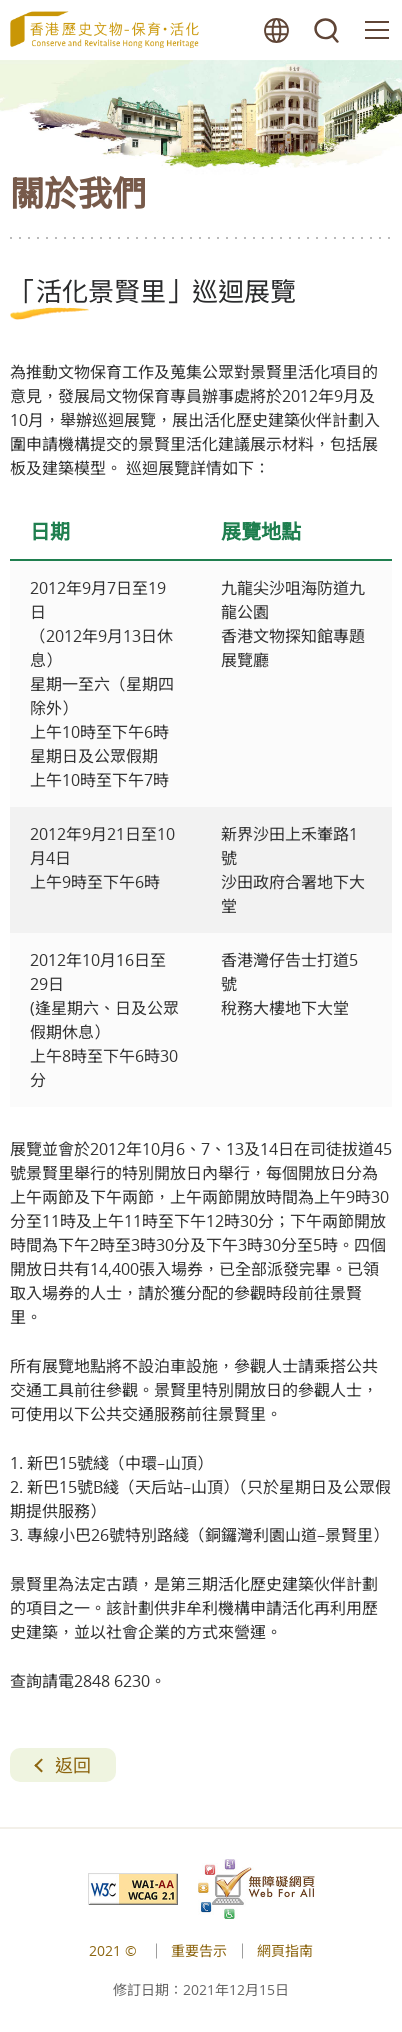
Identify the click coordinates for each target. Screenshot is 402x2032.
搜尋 (327, 30)
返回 (73, 1765)
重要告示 (199, 1950)
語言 (277, 30)
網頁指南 (285, 1950)
